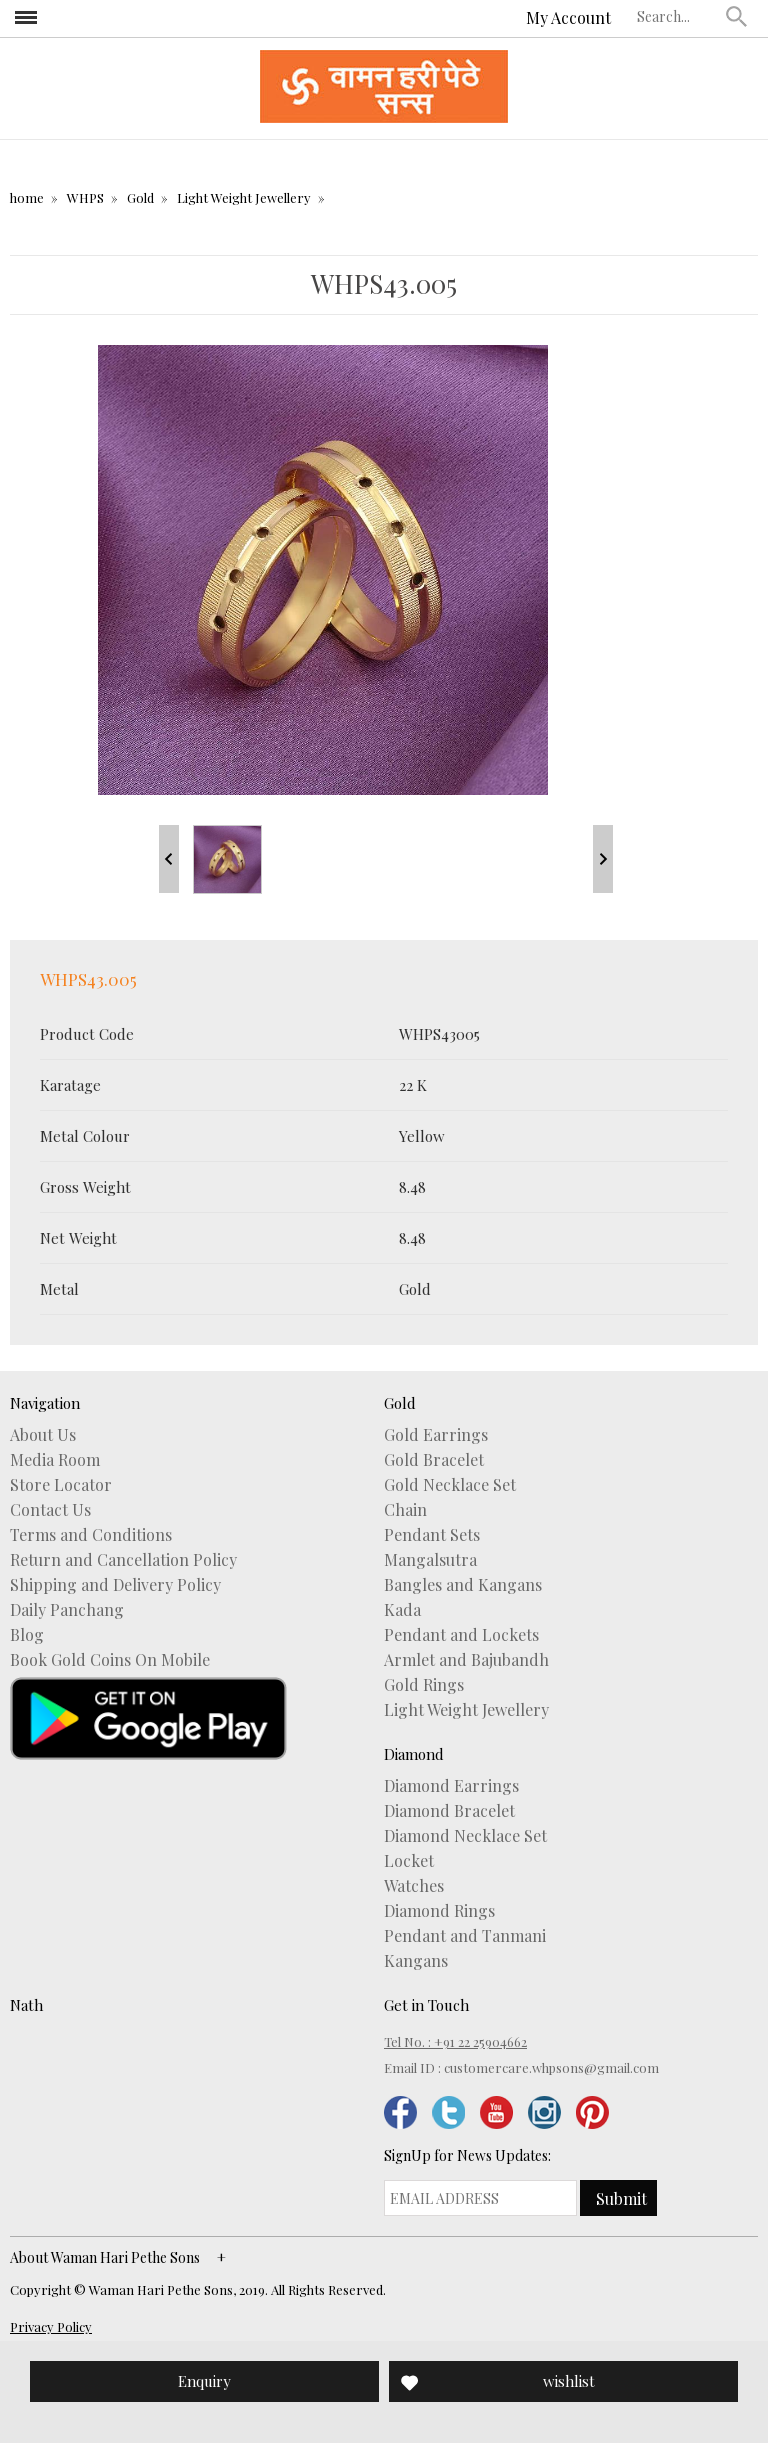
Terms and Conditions (91, 1535)
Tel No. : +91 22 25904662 (455, 2041)
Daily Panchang (67, 1610)
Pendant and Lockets (461, 1635)
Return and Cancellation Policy (123, 1560)
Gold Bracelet (434, 1460)
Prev (169, 859)
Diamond (414, 1754)
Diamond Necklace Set (465, 1836)
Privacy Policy (51, 2326)
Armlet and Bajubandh (466, 1660)
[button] (737, 16)
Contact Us (50, 1510)
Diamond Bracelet (449, 1811)
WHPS (85, 197)
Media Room (55, 1460)
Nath (26, 2005)
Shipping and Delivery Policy (115, 1585)
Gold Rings (424, 1685)
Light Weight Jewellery (244, 197)
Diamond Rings (439, 1911)
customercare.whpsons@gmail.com (551, 2067)
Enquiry (204, 2381)
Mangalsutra (430, 1560)
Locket (409, 1861)
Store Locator (61, 1485)
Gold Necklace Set (450, 1485)
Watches (414, 1886)
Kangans (416, 1961)
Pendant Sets (432, 1535)
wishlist (569, 2381)
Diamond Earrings (451, 1786)
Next (603, 859)
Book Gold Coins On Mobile (110, 1660)
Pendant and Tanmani (465, 1936)
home (27, 197)
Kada (402, 1610)
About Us (43, 1435)
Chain (405, 1510)
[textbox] (677, 16)
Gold (140, 197)
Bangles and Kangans (463, 1585)
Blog (27, 1635)
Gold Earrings (436, 1435)
